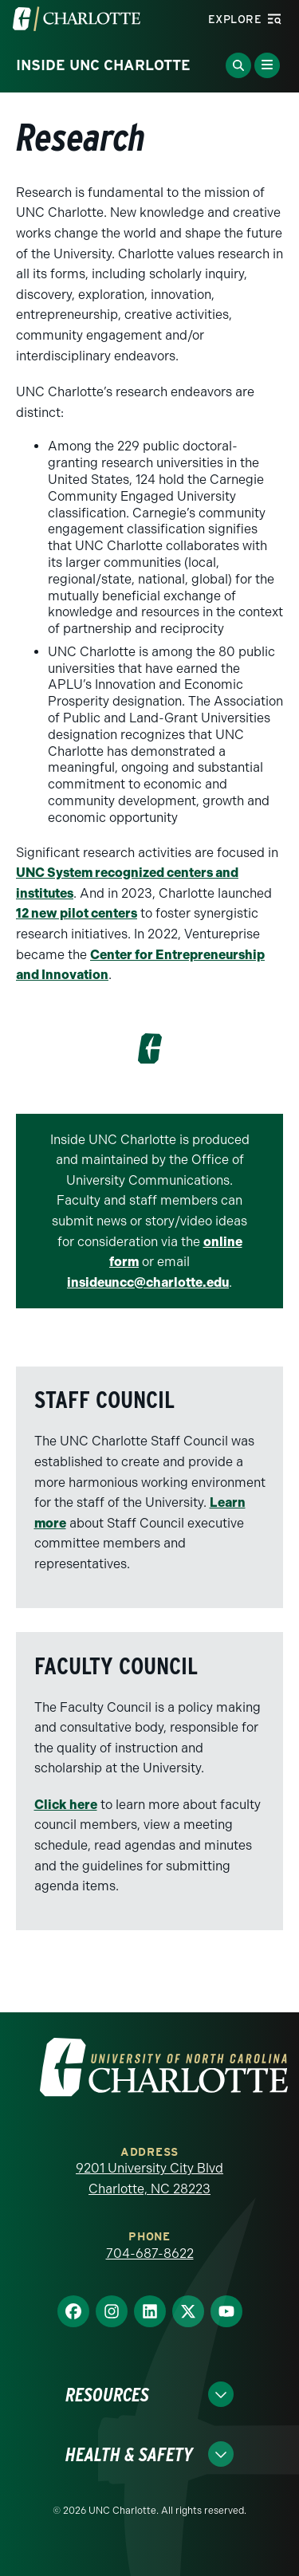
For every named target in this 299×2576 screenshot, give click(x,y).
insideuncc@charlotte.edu (148, 1282)
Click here (65, 1804)
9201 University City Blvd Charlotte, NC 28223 (149, 2178)
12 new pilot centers (76, 913)
